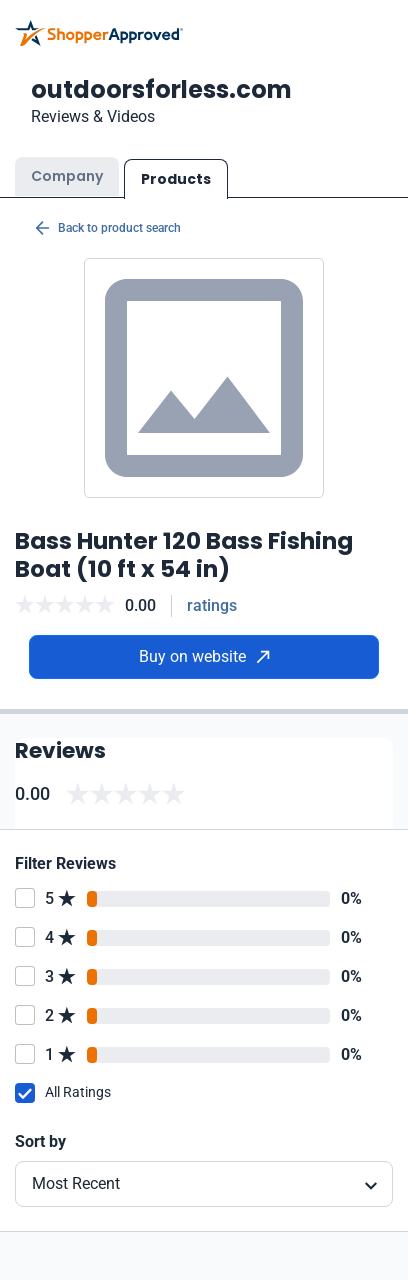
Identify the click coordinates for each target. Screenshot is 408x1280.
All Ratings (78, 1092)
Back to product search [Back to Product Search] (108, 228)
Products (176, 179)
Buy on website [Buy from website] (204, 656)
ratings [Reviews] (212, 605)
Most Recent (76, 1183)
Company (67, 176)
